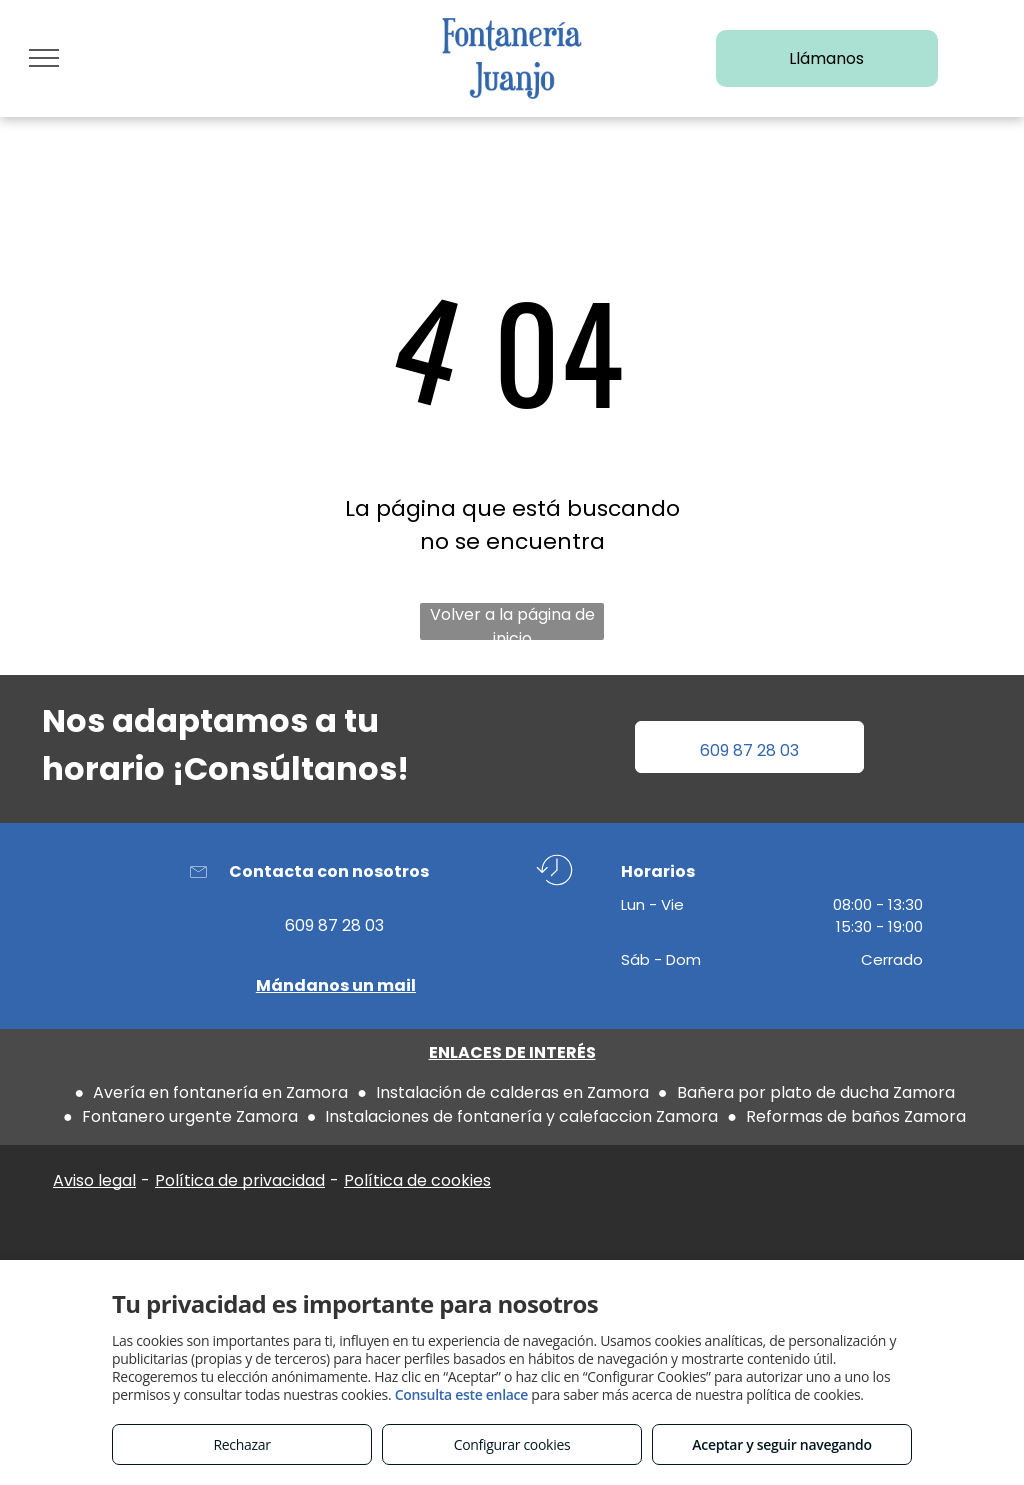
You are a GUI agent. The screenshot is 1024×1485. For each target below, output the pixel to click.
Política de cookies (417, 1180)
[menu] (44, 58)
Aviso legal (94, 1180)
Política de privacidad (240, 1180)
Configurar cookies (512, 1444)
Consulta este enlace (461, 1394)
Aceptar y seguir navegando (781, 1444)
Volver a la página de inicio (512, 621)
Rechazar (241, 1444)
